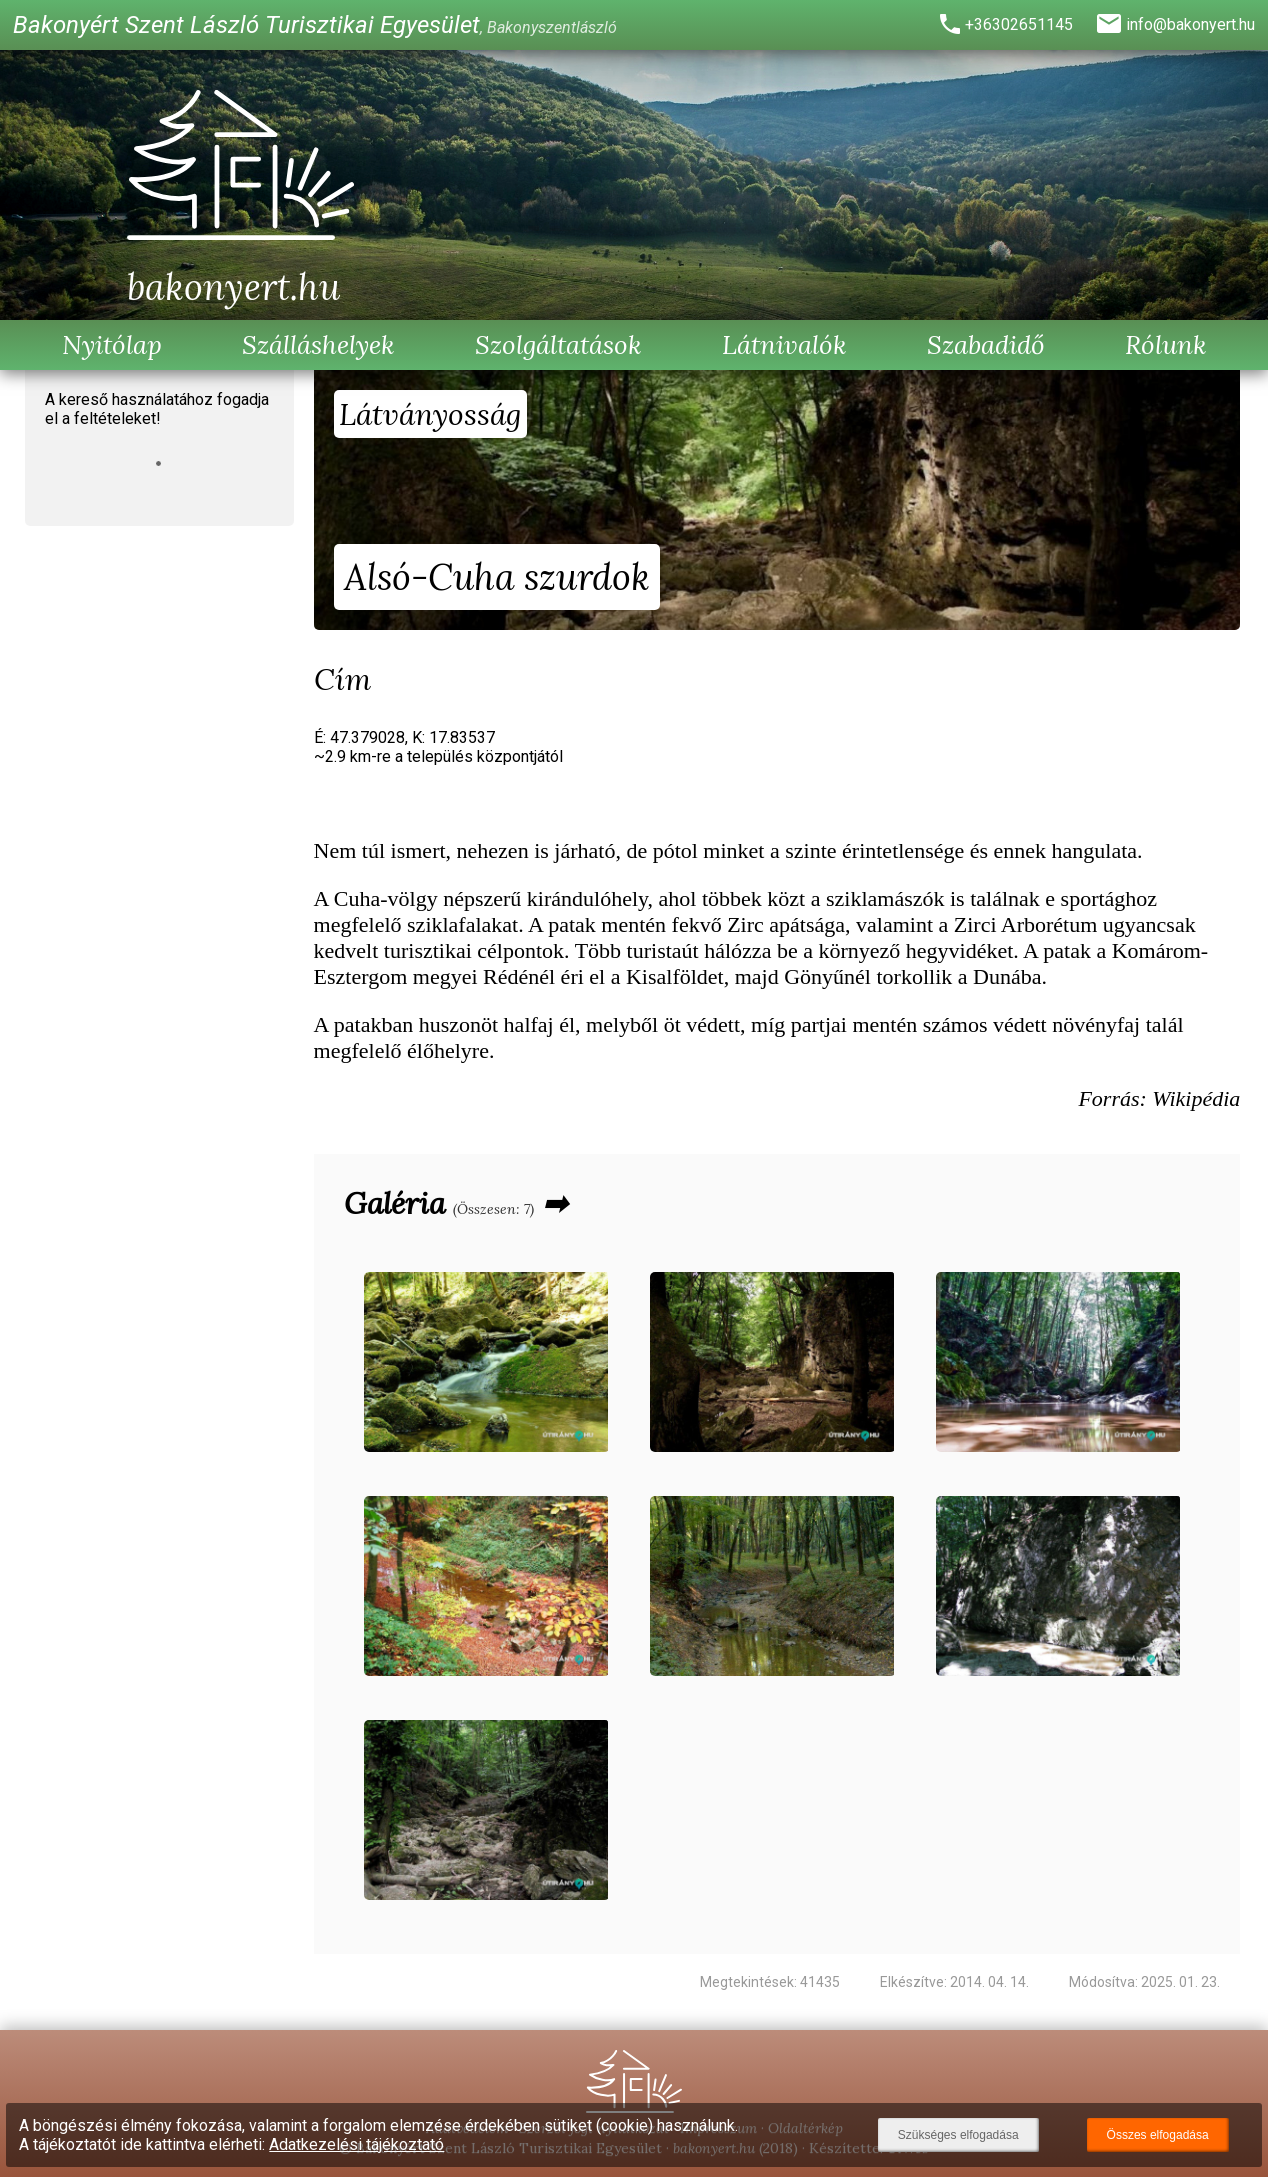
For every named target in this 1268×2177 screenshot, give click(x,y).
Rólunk (1166, 344)
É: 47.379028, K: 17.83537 (438, 747)
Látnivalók (784, 344)
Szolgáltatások (558, 344)
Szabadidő (986, 344)
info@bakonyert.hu (1190, 24)
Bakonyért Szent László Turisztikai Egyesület (246, 25)
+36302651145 (1019, 24)
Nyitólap (112, 344)
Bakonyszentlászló (552, 27)
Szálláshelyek (318, 344)
